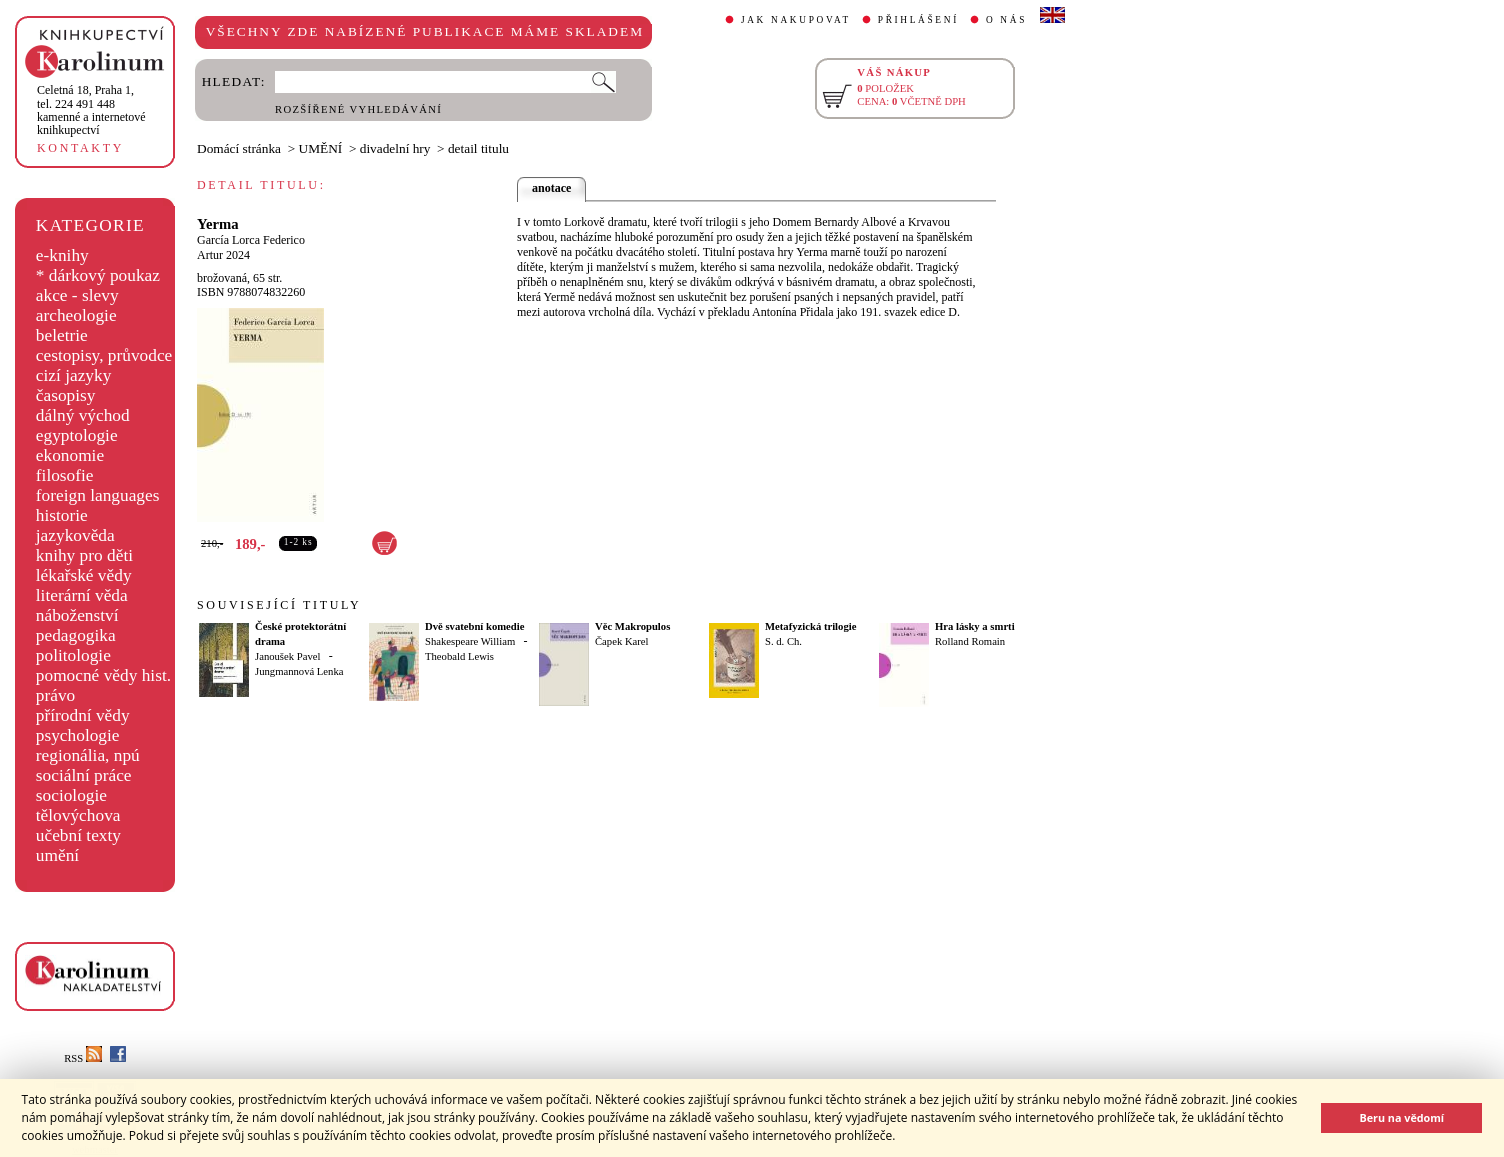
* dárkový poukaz (98, 275)
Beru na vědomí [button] (1401, 1117)
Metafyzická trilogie (810, 626)
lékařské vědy (84, 575)
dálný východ (83, 415)
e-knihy (62, 255)
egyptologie (77, 435)
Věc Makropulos (632, 626)
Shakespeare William (470, 641)
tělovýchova (78, 815)
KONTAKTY (80, 148)
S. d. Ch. (783, 641)
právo (55, 695)
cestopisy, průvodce (104, 355)
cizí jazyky (74, 375)
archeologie (76, 315)
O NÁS (1006, 20)
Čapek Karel (622, 641)
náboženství (77, 615)
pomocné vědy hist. (103, 675)
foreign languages (98, 495)
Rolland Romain (970, 641)
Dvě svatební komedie (474, 626)
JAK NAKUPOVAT (796, 20)
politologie (73, 655)
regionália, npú (88, 755)
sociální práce (84, 775)
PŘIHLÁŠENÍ (918, 20)
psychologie (78, 735)
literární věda (82, 595)
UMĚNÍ (321, 148)
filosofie (65, 475)
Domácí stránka (239, 148)
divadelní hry (395, 148)
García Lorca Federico (251, 240)
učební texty (78, 835)
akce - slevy (77, 295)
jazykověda (75, 535)
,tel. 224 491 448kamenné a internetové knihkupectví (91, 110)
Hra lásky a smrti (975, 626)
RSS (83, 1058)
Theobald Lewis (459, 656)
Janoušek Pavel (287, 656)
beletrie (62, 335)
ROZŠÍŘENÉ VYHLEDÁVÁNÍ (358, 109)
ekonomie (70, 455)
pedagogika (76, 635)
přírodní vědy (83, 715)
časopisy (66, 395)
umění (57, 855)
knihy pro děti (84, 555)
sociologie (71, 795)
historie (62, 515)
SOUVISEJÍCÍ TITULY (279, 605)
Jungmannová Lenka (299, 671)
